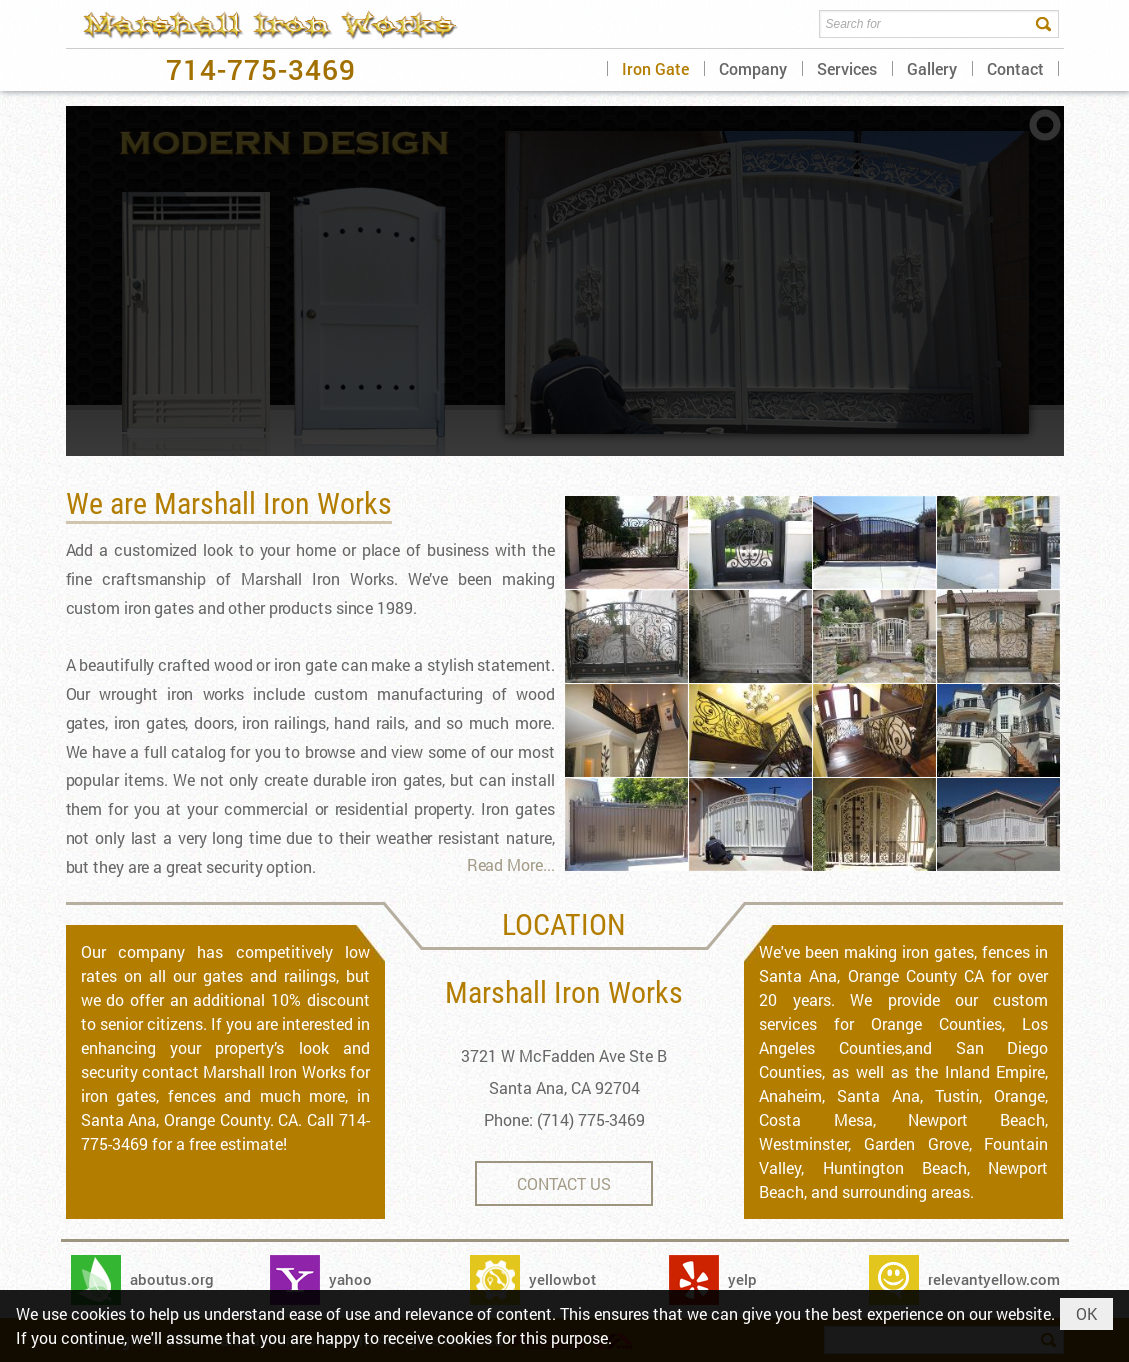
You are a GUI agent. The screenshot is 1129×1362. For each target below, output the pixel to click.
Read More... (511, 864)
